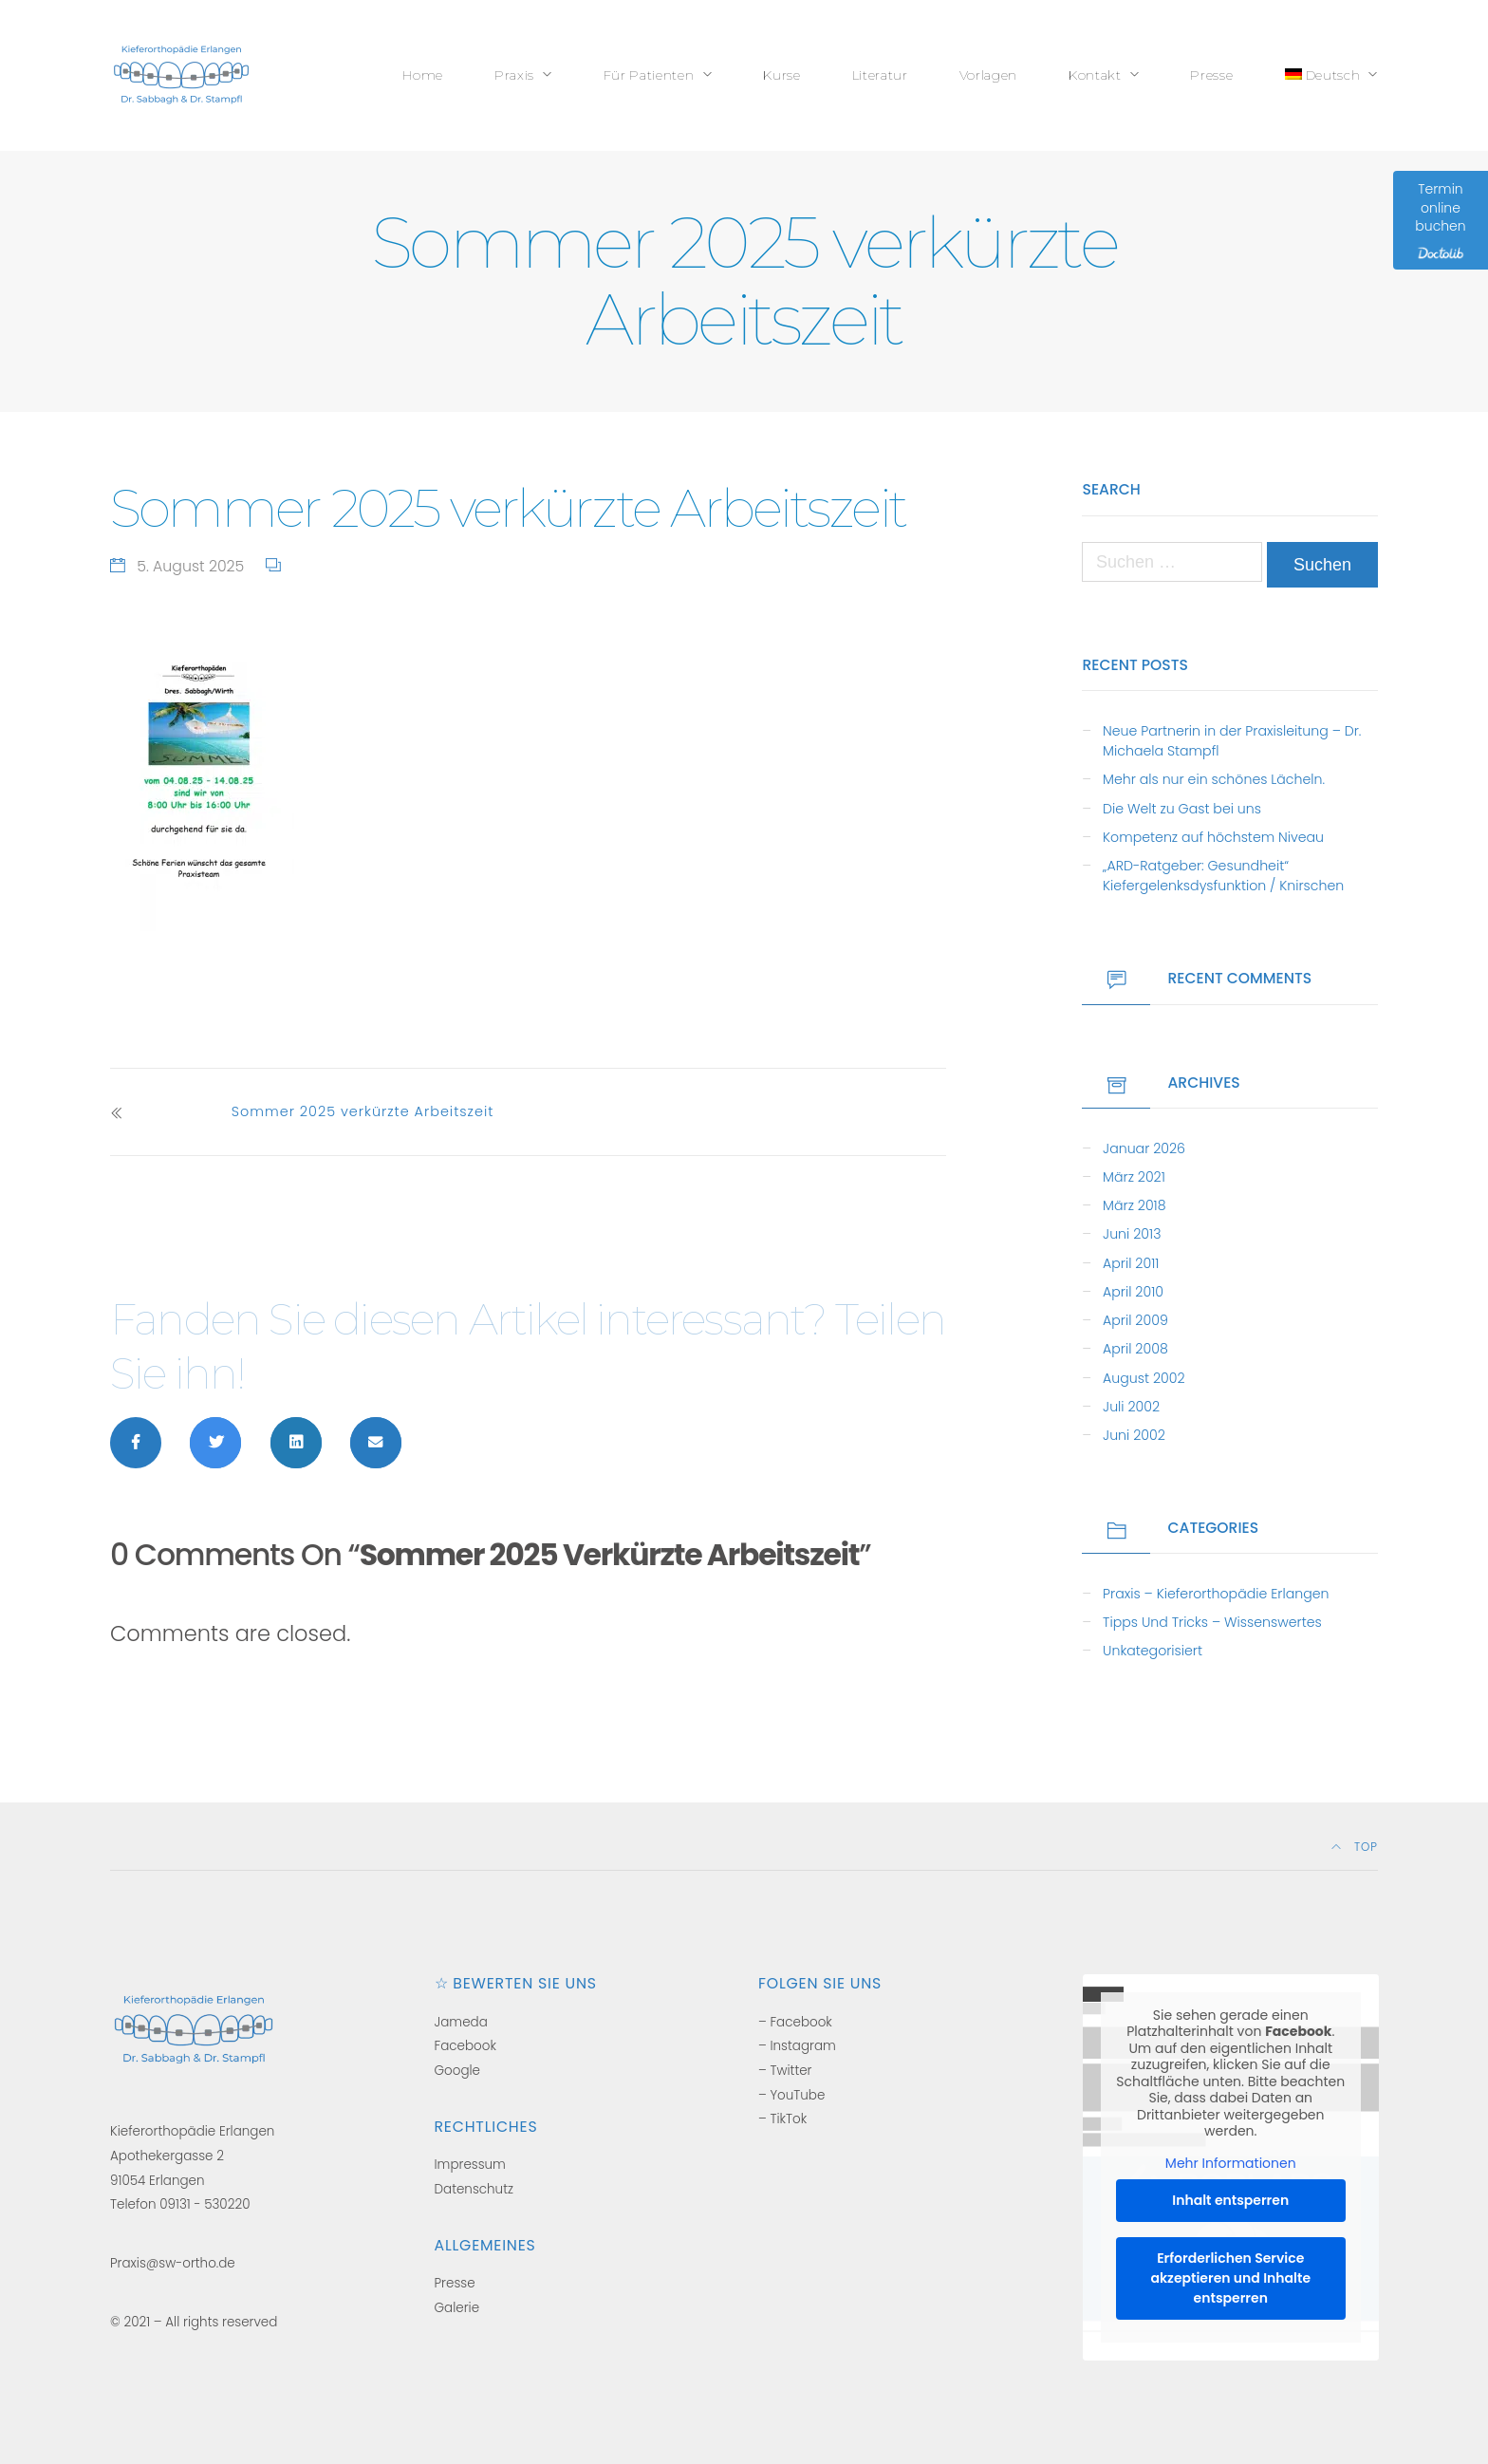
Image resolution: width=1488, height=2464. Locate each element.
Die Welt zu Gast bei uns (1182, 808)
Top (1354, 1847)
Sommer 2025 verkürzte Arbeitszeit (363, 1111)
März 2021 (1134, 1176)
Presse (1211, 75)
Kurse (781, 75)
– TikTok (782, 2119)
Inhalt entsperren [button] (1230, 2200)
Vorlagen (988, 75)
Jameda (461, 2022)
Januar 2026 (1144, 1148)
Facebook (465, 2046)
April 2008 (1135, 1348)
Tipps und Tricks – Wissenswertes (1212, 1622)
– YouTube (791, 2095)
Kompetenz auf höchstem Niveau (1213, 837)
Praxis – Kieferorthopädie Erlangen (1216, 1593)
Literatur (880, 75)
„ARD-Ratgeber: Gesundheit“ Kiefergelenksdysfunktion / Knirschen (1223, 875)
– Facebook (795, 2022)
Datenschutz (474, 2189)
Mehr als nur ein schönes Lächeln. (1214, 779)
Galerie (457, 2308)
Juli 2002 (1131, 1406)
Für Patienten (649, 75)
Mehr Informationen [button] (1229, 2164)
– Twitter (784, 2071)
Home (422, 75)
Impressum (470, 2165)
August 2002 (1143, 1378)
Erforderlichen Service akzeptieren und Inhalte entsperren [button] (1230, 2278)
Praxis (514, 75)
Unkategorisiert (1152, 1650)
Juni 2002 (1134, 1435)
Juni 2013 (1132, 1233)
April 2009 (1135, 1320)
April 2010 (1133, 1291)
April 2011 (1131, 1263)
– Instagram (797, 2046)
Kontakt (1095, 75)
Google (458, 2071)
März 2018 (1134, 1205)
